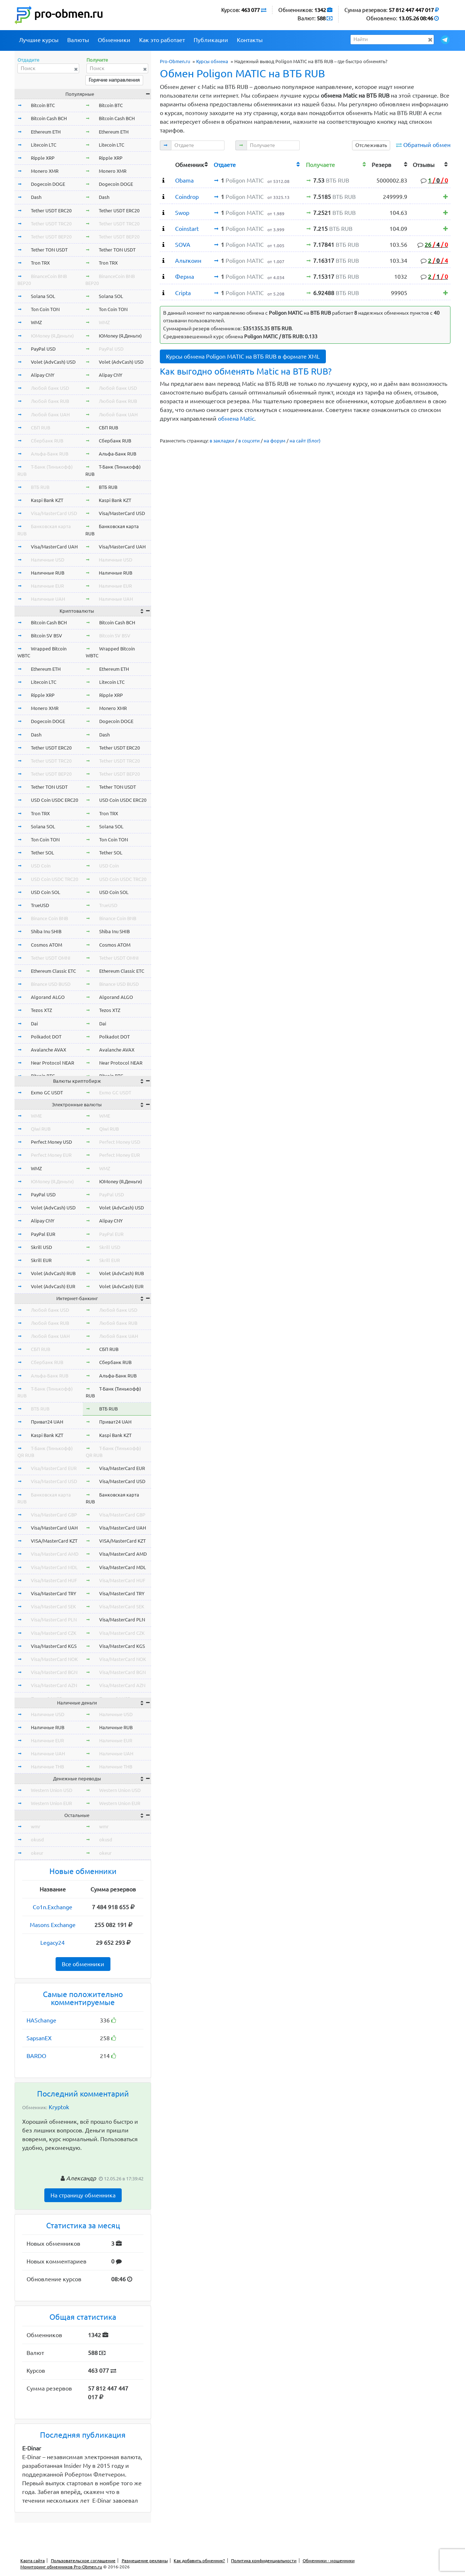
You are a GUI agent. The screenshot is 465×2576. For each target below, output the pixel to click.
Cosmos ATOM (46, 944)
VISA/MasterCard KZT (54, 1540)
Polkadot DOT (46, 1036)
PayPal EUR (43, 1234)
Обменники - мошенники (329, 2560)
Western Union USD (51, 1790)
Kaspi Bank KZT (47, 500)
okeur (37, 1853)
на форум (275, 440)
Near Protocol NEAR (52, 1062)
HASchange (41, 2020)
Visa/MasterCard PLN (54, 1619)
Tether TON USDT (49, 249)
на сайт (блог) (305, 440)
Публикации (211, 40)
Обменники (114, 40)
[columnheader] (166, 164)
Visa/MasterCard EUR (54, 1468)
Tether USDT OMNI (50, 957)
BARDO (36, 2056)
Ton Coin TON (45, 309)
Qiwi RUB (40, 1128)
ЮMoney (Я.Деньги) (52, 335)
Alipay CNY (42, 374)
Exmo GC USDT (47, 1092)
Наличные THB (47, 1766)
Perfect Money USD (51, 1141)
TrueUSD (40, 905)
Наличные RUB (47, 572)
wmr (35, 1826)
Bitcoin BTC (43, 105)
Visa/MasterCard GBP (54, 1514)
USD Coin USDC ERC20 (54, 800)
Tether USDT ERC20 (51, 210)
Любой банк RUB (50, 401)
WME (36, 1115)
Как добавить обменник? (199, 2560)
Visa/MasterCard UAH (54, 546)
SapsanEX (39, 2038)
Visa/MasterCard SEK (53, 1606)
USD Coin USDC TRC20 (54, 879)
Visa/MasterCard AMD (54, 1553)
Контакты (250, 40)
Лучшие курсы (38, 40)
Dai (34, 1023)
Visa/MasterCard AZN (54, 1685)
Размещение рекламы (145, 2560)
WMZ (36, 322)
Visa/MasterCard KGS (54, 1646)
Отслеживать (371, 145)
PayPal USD (43, 348)
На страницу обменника (83, 2195)
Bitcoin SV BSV (46, 635)
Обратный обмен (426, 145)
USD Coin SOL (45, 892)
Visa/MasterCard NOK (54, 1659)
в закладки (222, 440)
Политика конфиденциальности (263, 2560)
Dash (36, 197)
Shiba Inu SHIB (46, 931)
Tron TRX (40, 262)
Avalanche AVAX (48, 1049)
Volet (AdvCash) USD (53, 361)
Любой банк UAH (50, 414)
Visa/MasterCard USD (54, 513)
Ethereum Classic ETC (53, 970)
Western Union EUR (51, 1803)
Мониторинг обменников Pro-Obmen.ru (61, 2566)
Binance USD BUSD (50, 984)
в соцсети (249, 440)
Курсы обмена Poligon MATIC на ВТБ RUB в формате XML (243, 356)
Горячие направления (114, 80)
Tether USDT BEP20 (51, 236)
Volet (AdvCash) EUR (53, 1286)
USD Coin (40, 865)
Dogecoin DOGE (48, 184)
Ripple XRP (42, 157)
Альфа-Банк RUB (49, 453)
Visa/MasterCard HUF (54, 1580)
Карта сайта (32, 2560)
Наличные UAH (48, 598)
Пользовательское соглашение (83, 2560)
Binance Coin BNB (49, 918)
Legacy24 (52, 1942)
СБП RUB (40, 427)
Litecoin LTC (43, 144)
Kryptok (59, 2107)
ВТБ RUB (40, 487)
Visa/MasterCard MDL (54, 1567)
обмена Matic (236, 418)
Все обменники (83, 1964)
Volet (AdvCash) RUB (53, 1273)
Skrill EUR (41, 1260)
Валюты (78, 40)
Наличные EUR (47, 585)
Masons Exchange (53, 1925)
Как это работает (162, 40)
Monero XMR (44, 170)
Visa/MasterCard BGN (54, 1672)
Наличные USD (47, 559)
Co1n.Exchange (52, 1907)
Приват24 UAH (47, 1421)
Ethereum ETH (46, 131)
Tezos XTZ (41, 1010)
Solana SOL (43, 296)
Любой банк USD (50, 388)
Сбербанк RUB (47, 440)
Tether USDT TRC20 (51, 223)
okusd (37, 1839)
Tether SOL (42, 852)
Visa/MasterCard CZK (53, 1633)
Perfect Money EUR (51, 1155)
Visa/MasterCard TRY (53, 1593)
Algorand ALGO (48, 997)
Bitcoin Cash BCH (49, 118)
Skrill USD (41, 1247)
